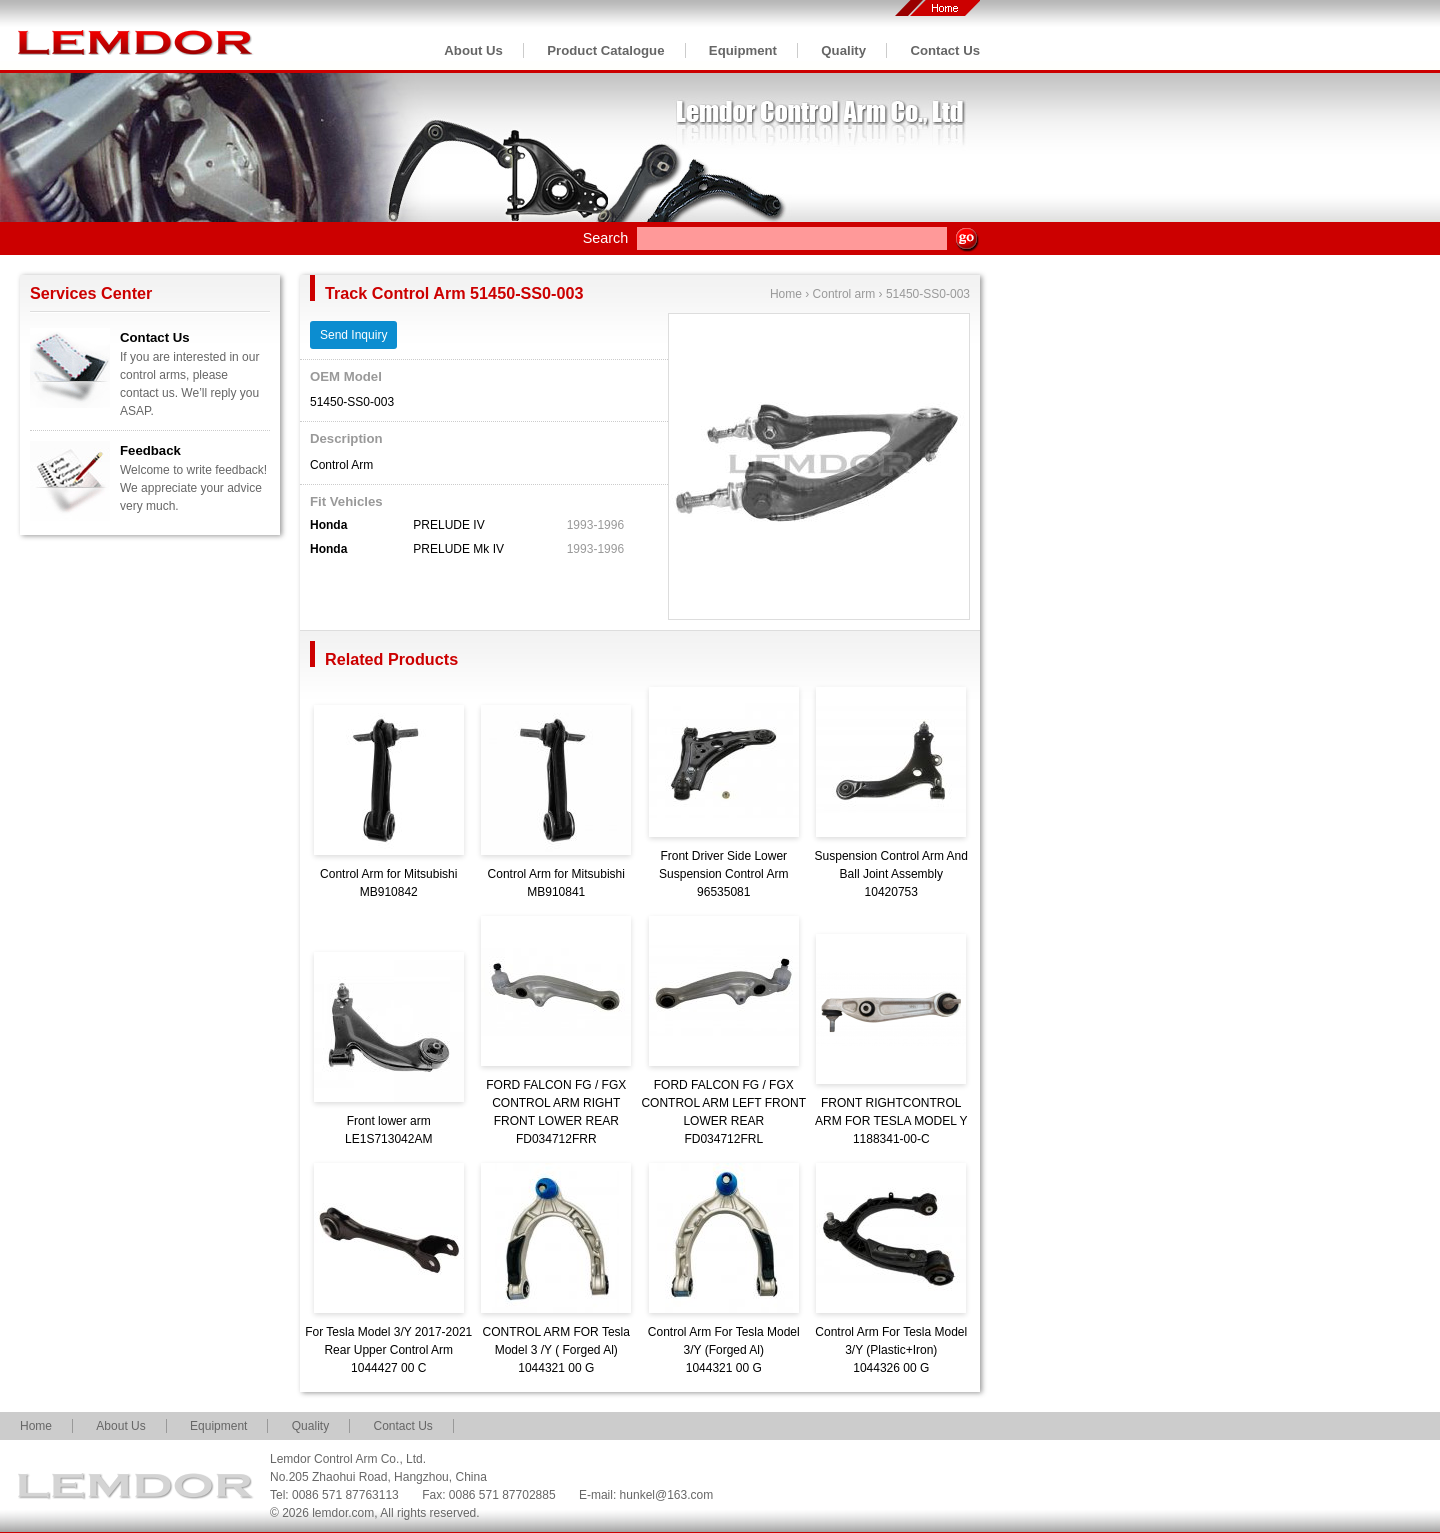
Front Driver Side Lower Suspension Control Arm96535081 (723, 874)
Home (786, 294)
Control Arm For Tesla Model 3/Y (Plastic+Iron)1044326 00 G (891, 1350)
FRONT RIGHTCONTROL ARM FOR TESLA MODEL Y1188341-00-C (891, 1121)
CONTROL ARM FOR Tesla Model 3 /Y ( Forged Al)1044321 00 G (556, 1350)
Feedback (150, 450)
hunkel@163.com (667, 1495)
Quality (843, 50)
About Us (473, 50)
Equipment (743, 50)
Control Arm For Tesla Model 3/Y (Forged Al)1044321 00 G (724, 1350)
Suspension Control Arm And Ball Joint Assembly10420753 (891, 874)
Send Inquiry (353, 335)
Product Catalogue (605, 50)
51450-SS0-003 (928, 294)
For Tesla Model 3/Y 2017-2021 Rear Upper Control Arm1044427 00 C (388, 1350)
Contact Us (945, 50)
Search (606, 238)
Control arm (844, 294)
